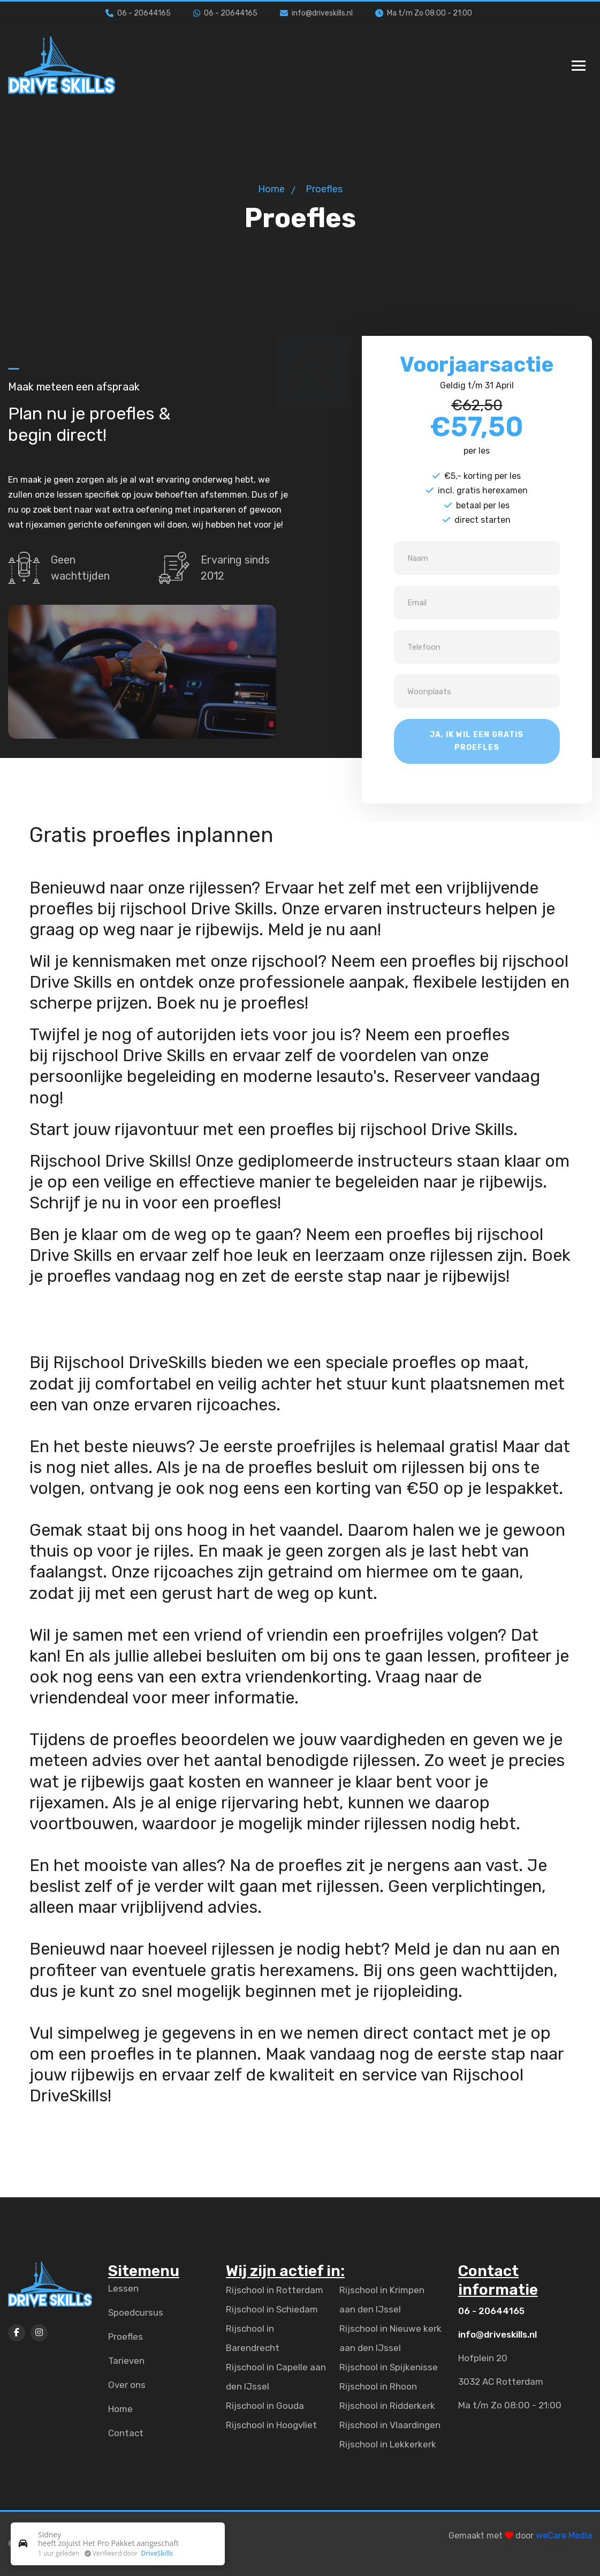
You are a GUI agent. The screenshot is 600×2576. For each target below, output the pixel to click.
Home (271, 189)
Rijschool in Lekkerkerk (387, 2444)
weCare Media (564, 2535)
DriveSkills (157, 2553)
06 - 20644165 (138, 13)
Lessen (123, 2288)
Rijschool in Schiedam (272, 2309)
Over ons (127, 2384)
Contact (125, 2433)
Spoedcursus (135, 2312)
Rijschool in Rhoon (378, 2386)
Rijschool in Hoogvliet (271, 2425)
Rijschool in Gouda (265, 2405)
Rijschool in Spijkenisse (388, 2367)
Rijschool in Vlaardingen (389, 2425)
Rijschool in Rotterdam (274, 2290)
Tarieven (126, 2360)
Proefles (125, 2336)
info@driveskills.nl (316, 13)
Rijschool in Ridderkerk (387, 2405)
